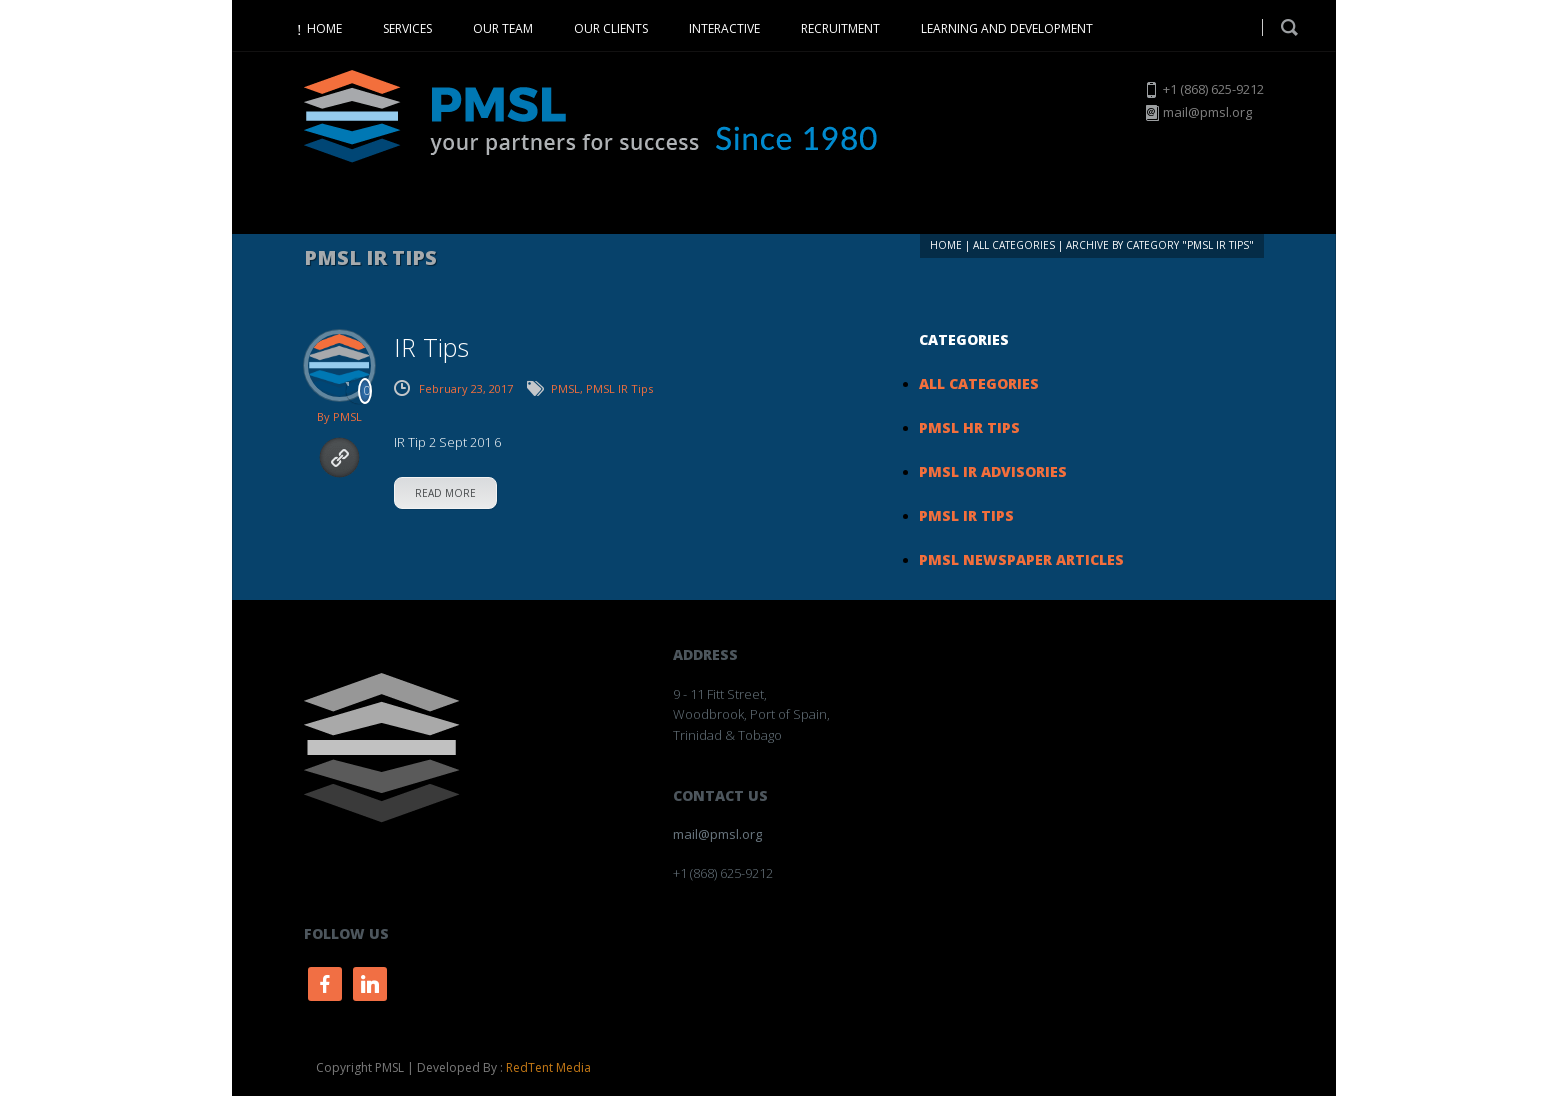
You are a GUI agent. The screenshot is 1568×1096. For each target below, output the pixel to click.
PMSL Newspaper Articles (1021, 559)
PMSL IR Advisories (993, 471)
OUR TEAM (503, 28)
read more (445, 493)
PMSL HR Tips (969, 427)
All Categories (1014, 245)
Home (946, 245)
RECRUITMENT (840, 28)
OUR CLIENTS (611, 28)
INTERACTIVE (724, 28)
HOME (324, 28)
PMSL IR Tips (619, 388)
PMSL (347, 416)
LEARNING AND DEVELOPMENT (1007, 28)
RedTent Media (548, 1067)
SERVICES (407, 28)
